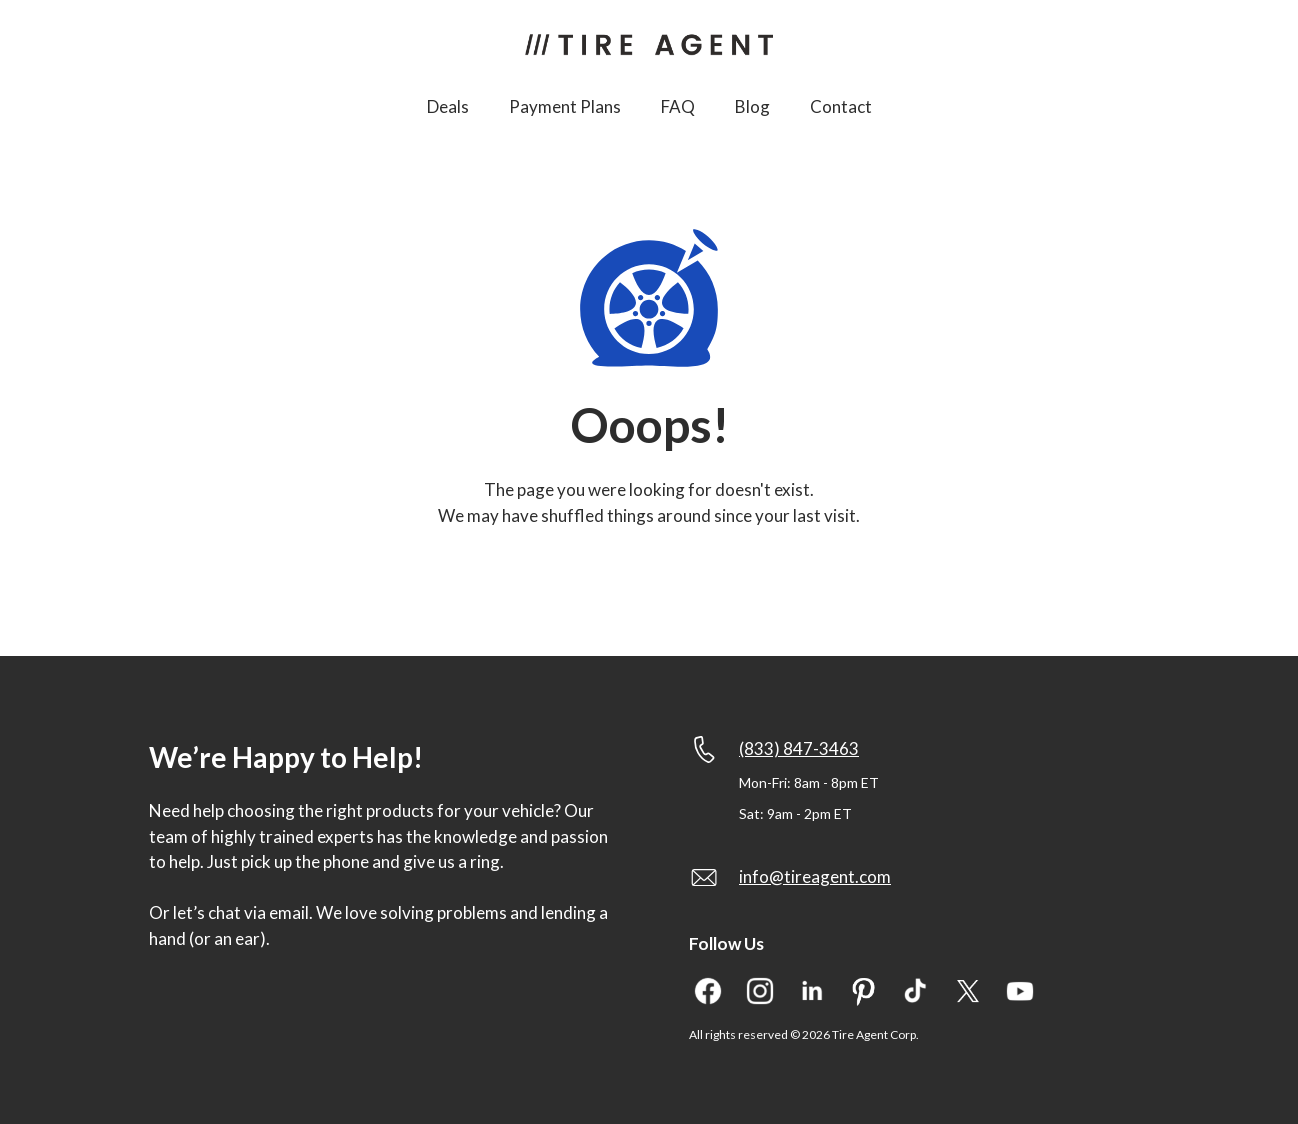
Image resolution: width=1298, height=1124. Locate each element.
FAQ (678, 106)
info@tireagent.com (815, 876)
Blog (752, 106)
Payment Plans (565, 106)
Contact (841, 106)
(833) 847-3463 (799, 748)
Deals (448, 106)
